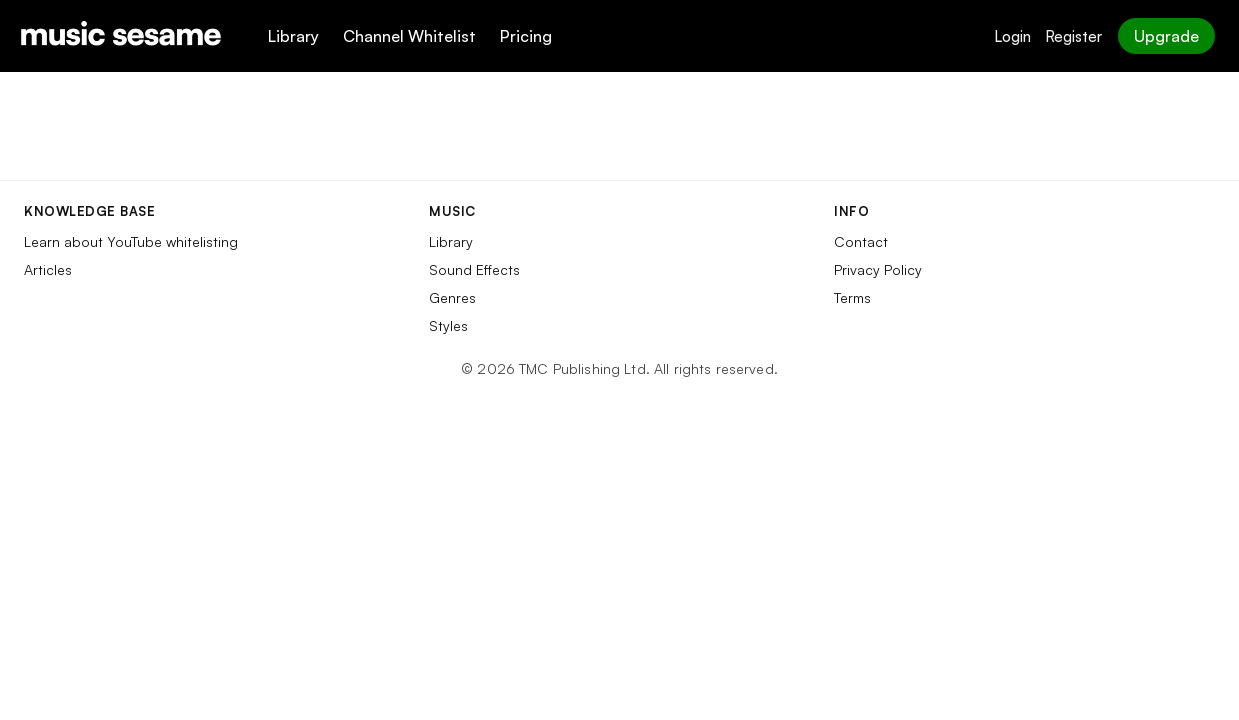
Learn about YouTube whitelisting (131, 241)
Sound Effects (474, 269)
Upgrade (1166, 36)
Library (293, 36)
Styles (448, 325)
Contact (861, 241)
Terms (852, 297)
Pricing (526, 36)
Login (1012, 36)
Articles (48, 269)
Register (1073, 36)
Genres (452, 297)
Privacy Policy (878, 269)
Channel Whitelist (409, 36)
